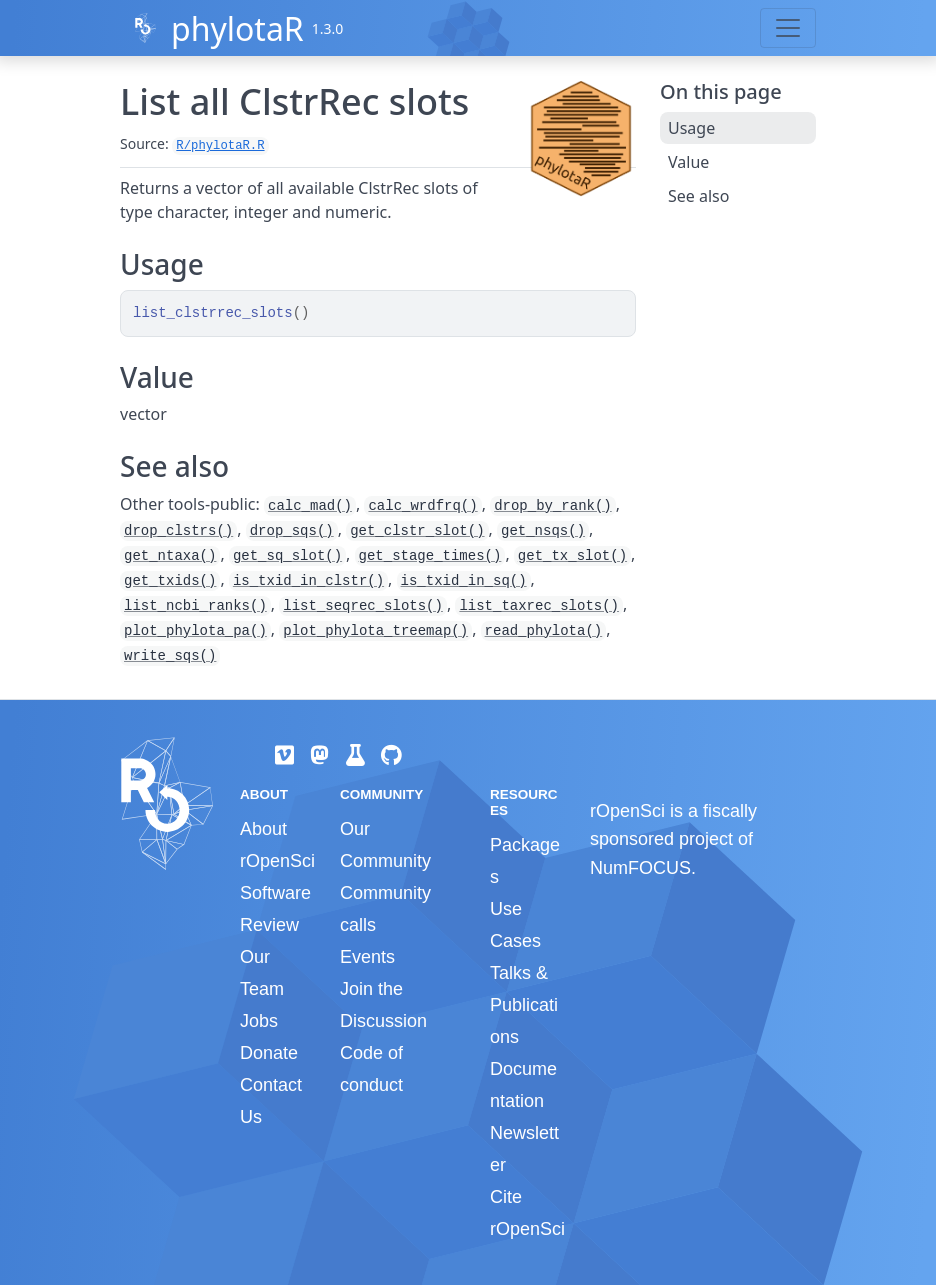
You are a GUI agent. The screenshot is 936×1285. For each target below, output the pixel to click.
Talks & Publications (524, 1005)
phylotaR (237, 28)
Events (367, 957)
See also (698, 196)
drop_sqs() (292, 531)
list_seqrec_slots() (363, 606)
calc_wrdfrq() (422, 506)
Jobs (259, 1021)
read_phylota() (544, 631)
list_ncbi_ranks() (195, 606)
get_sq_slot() (287, 556)
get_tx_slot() (572, 556)
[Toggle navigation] (788, 28)
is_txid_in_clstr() (308, 581)
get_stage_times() (430, 556)
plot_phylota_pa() (195, 631)
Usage (691, 128)
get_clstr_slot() (417, 531)
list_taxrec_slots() (539, 606)
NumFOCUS (640, 868)
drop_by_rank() (553, 506)
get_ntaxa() (170, 556)
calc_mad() (310, 506)
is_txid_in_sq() (464, 581)
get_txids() (170, 581)
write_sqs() (170, 656)
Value (688, 162)
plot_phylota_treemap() (375, 631)
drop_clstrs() (178, 531)
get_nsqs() (543, 531)
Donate (269, 1053)
